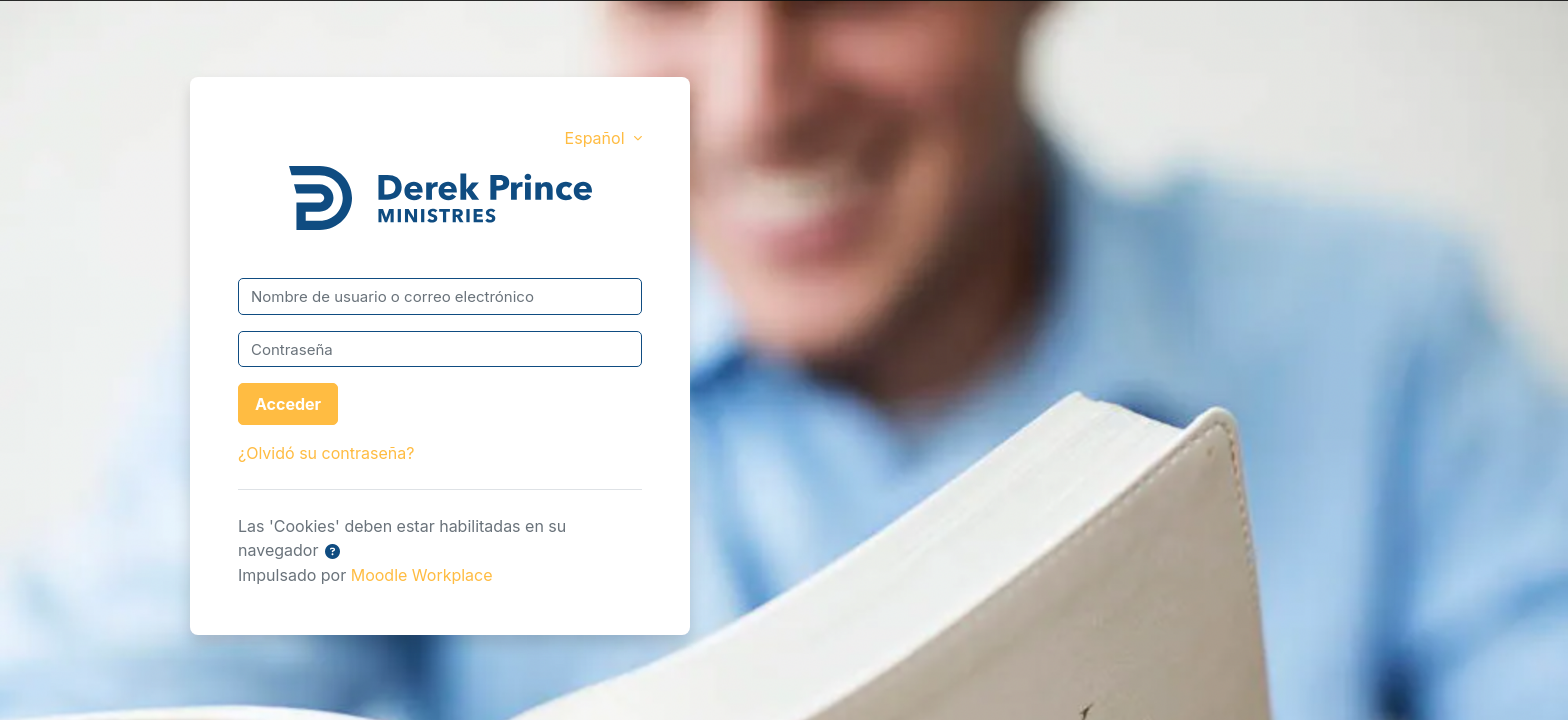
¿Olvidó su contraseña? (326, 453)
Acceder (288, 404)
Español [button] (597, 138)
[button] (332, 552)
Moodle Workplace (422, 575)
